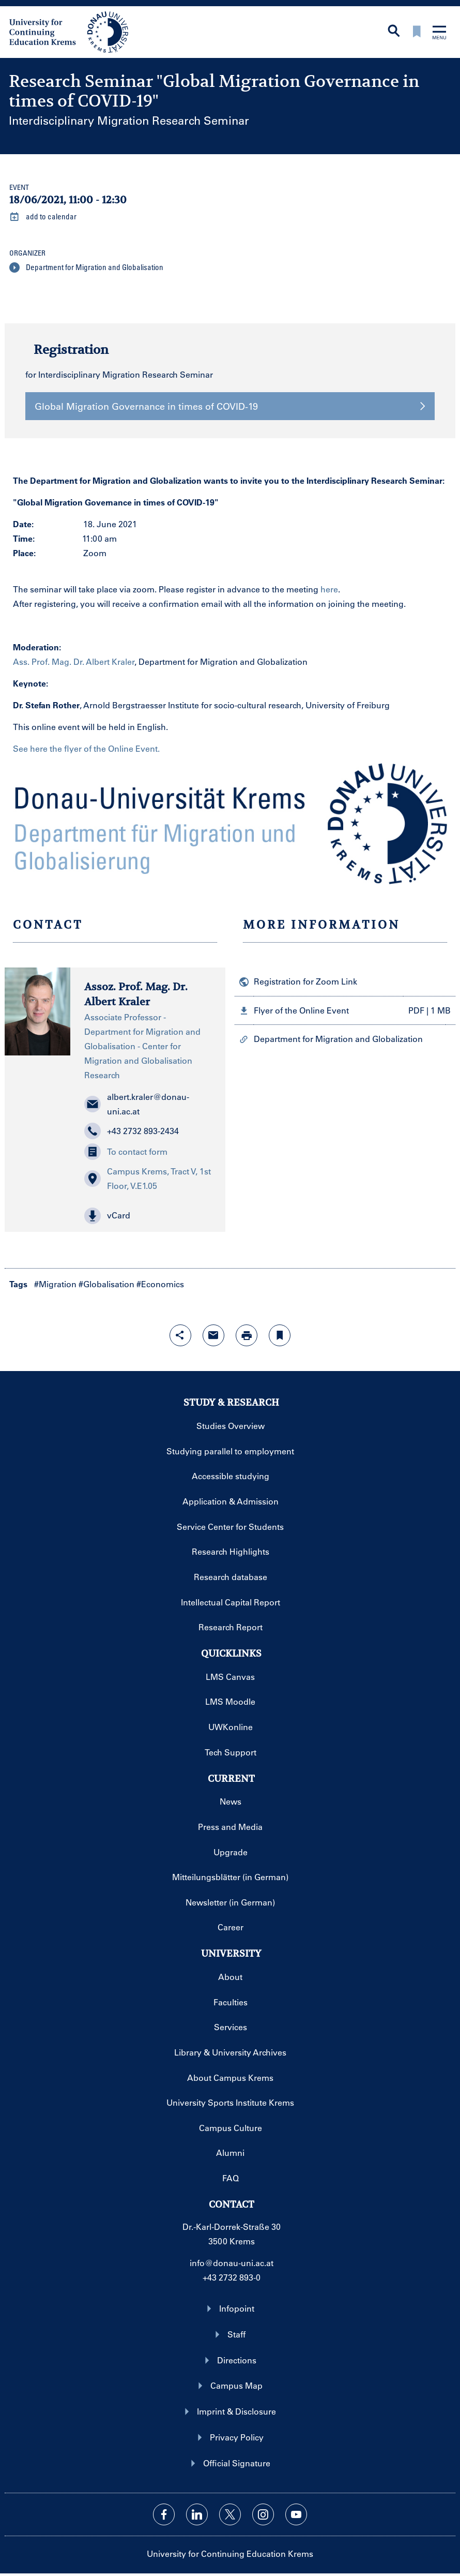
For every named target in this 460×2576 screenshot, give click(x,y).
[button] (147, 1216)
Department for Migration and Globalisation (86, 267)
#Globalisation (106, 1283)
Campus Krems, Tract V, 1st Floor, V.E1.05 (147, 1178)
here (329, 589)
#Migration (55, 1283)
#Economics (160, 1283)
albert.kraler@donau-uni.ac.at (136, 1103)
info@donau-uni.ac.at (231, 2262)
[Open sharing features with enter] (180, 1335)
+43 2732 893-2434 (131, 1131)
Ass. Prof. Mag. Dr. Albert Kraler (73, 661)
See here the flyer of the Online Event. (86, 748)
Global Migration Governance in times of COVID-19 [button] (230, 406)
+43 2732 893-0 (231, 2277)
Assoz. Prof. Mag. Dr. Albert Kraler (136, 994)
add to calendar (42, 217)
